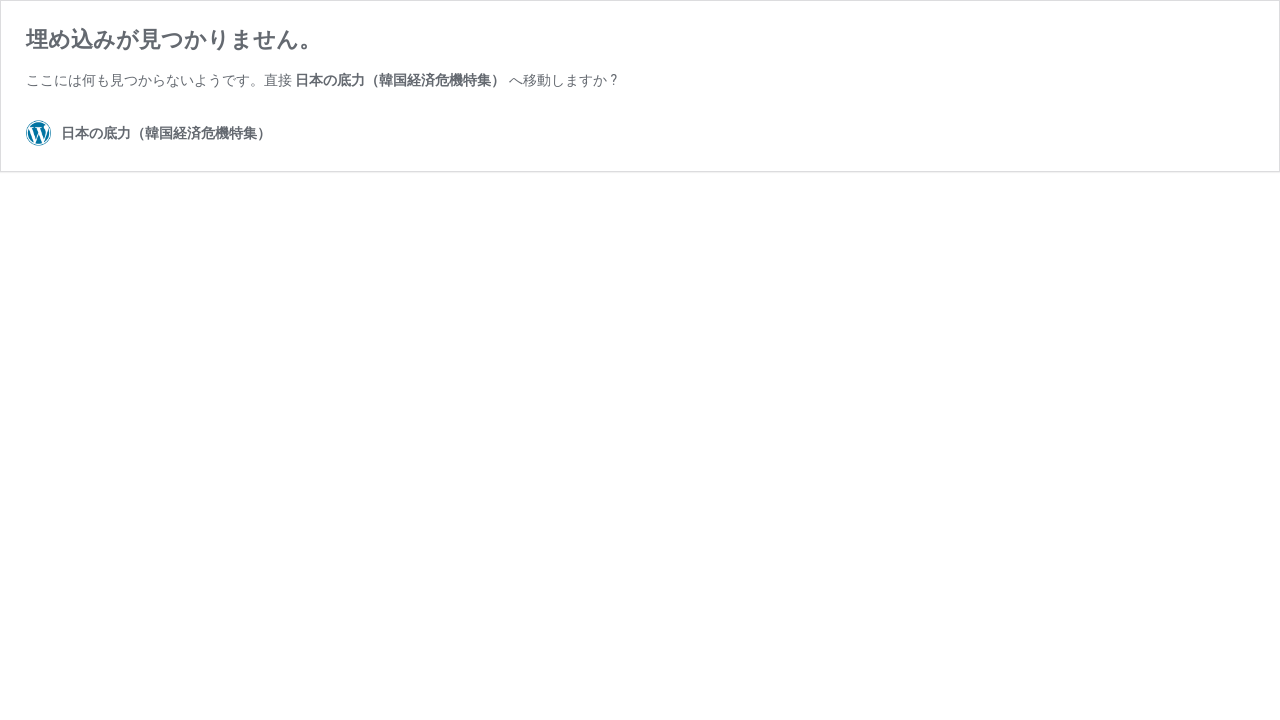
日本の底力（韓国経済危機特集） (400, 80)
